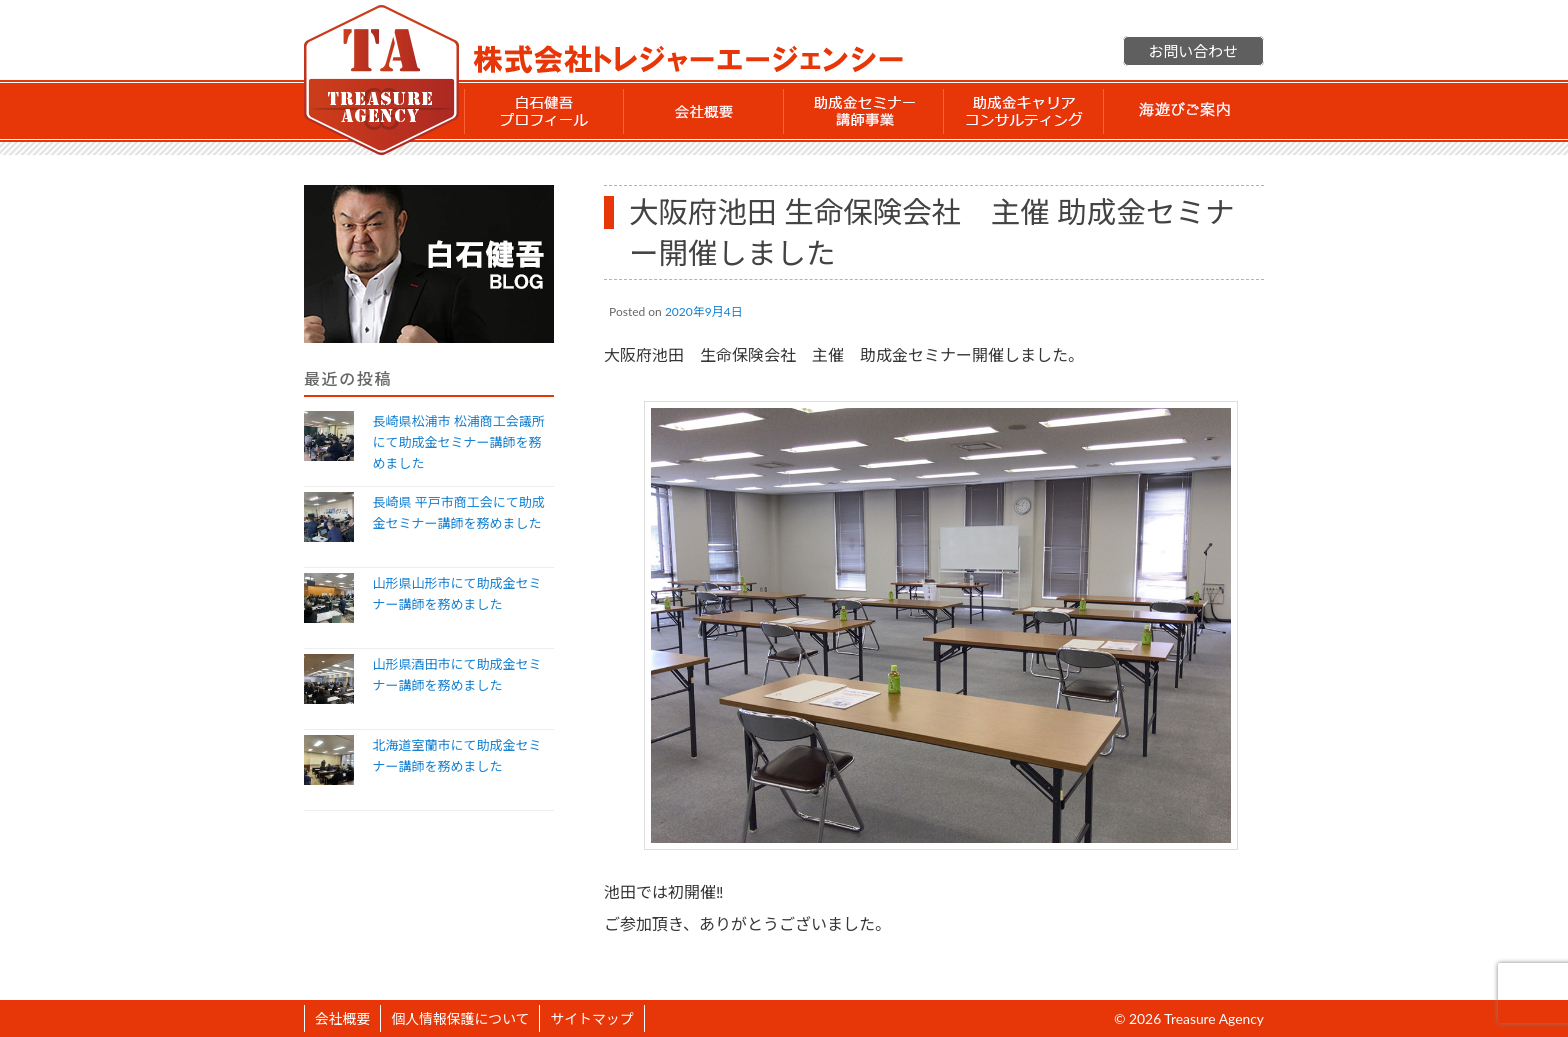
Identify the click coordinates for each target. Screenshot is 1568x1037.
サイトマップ (591, 1018)
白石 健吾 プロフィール (544, 111)
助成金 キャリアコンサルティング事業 (1024, 111)
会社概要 (704, 111)
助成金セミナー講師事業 (864, 111)
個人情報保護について (460, 1018)
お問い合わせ (1193, 51)
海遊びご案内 (1184, 111)
